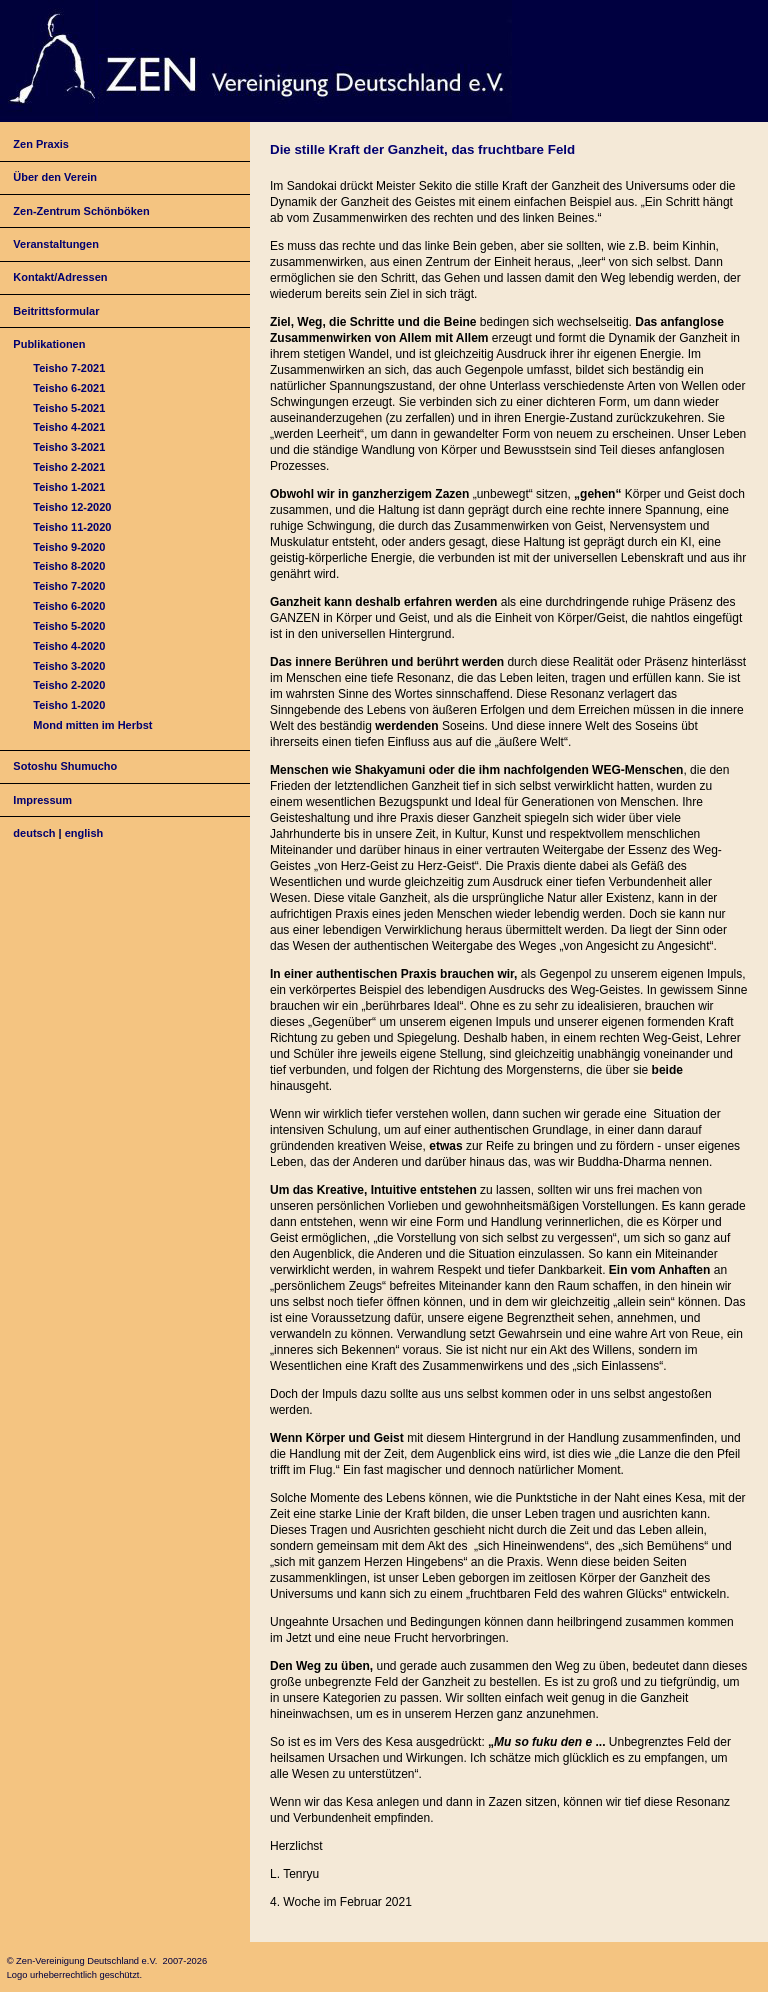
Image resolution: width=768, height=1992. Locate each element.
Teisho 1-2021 (69, 487)
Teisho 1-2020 (69, 705)
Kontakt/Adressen (60, 277)
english (84, 833)
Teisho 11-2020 (72, 527)
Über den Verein (55, 177)
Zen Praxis (41, 144)
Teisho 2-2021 (69, 467)
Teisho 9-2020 (69, 547)
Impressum (42, 800)
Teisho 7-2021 (69, 368)
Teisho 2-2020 (69, 685)
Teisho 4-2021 (69, 427)
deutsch (34, 833)
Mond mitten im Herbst (92, 725)
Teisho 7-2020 (69, 586)
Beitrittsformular (56, 311)
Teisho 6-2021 (69, 388)
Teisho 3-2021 (69, 447)
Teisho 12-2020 (72, 507)
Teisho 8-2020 (69, 566)
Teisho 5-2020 (69, 626)
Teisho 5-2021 (69, 408)
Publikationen (49, 344)
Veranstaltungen (56, 244)
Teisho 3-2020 (69, 666)
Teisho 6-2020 (69, 606)
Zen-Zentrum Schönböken (81, 211)
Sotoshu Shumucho (65, 766)
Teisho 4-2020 (69, 646)
